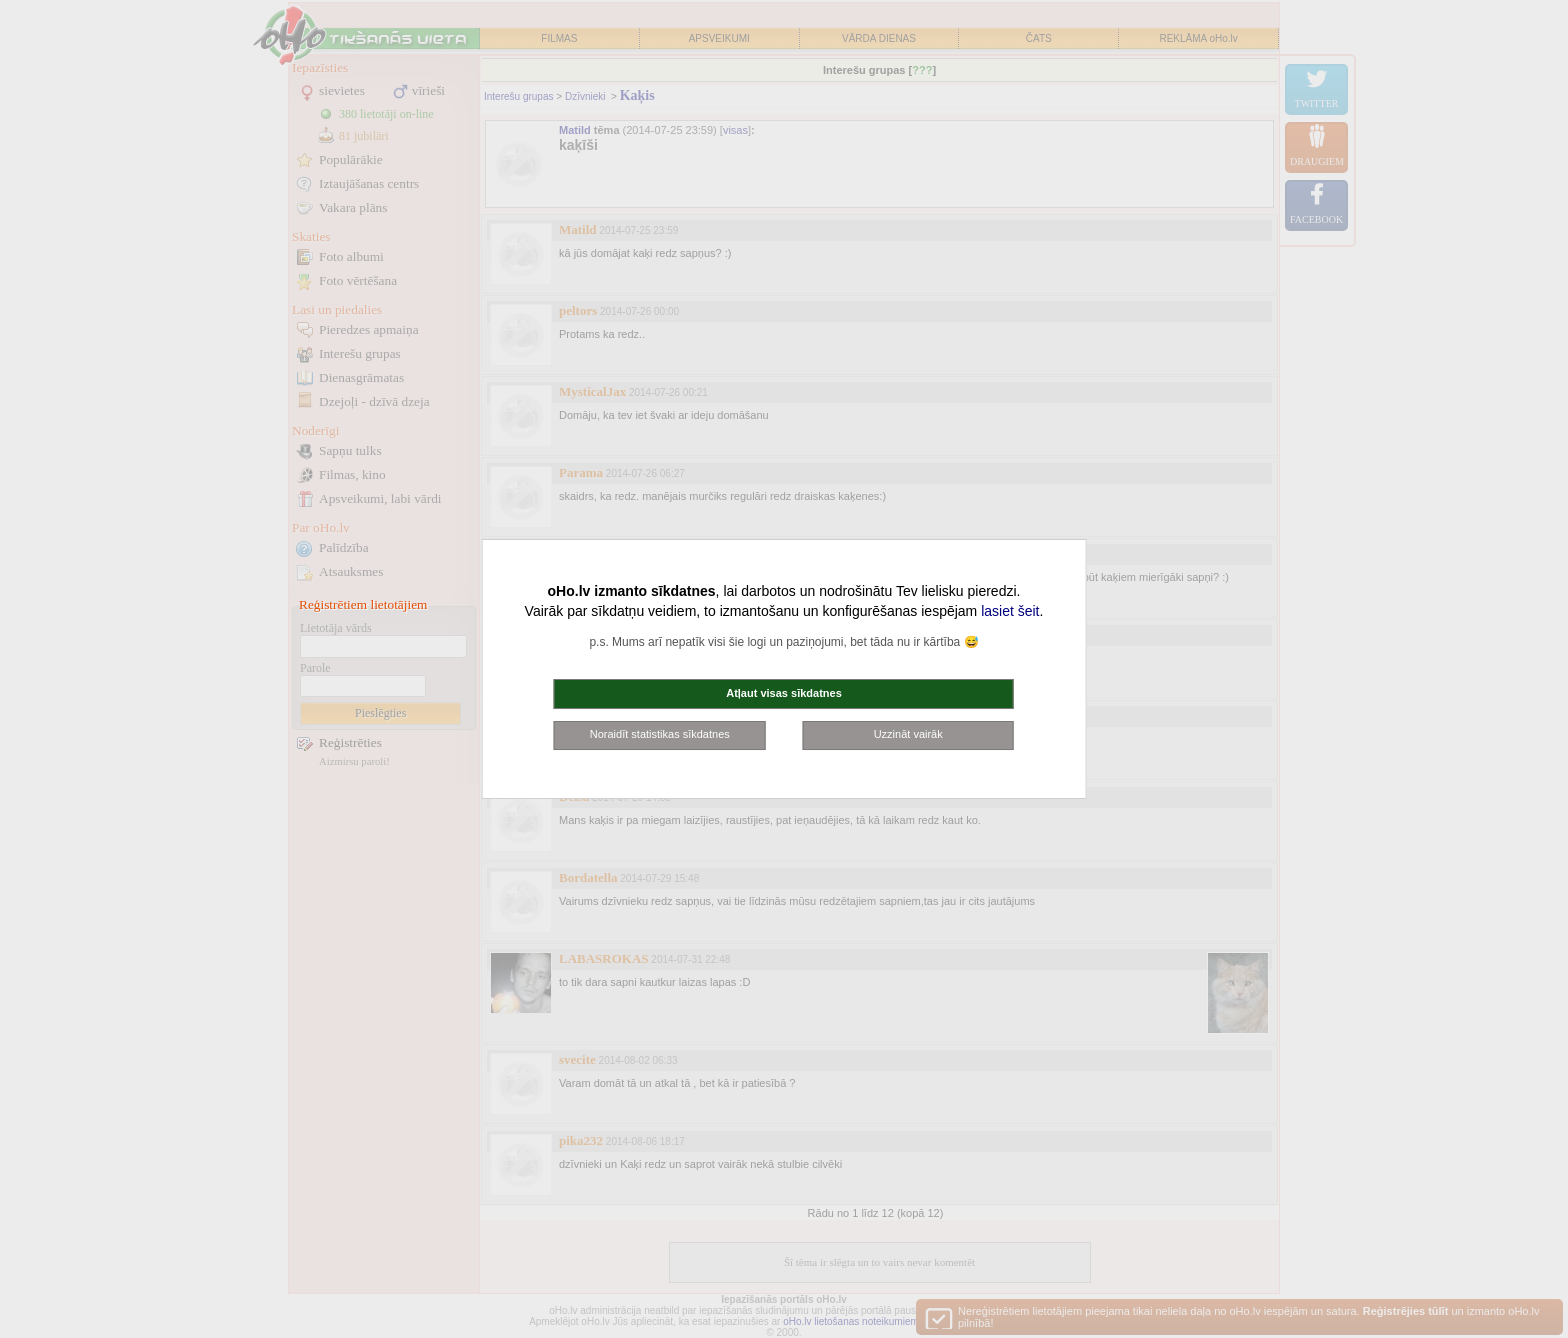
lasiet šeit (1010, 611)
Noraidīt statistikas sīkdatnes (660, 734)
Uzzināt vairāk (908, 734)
